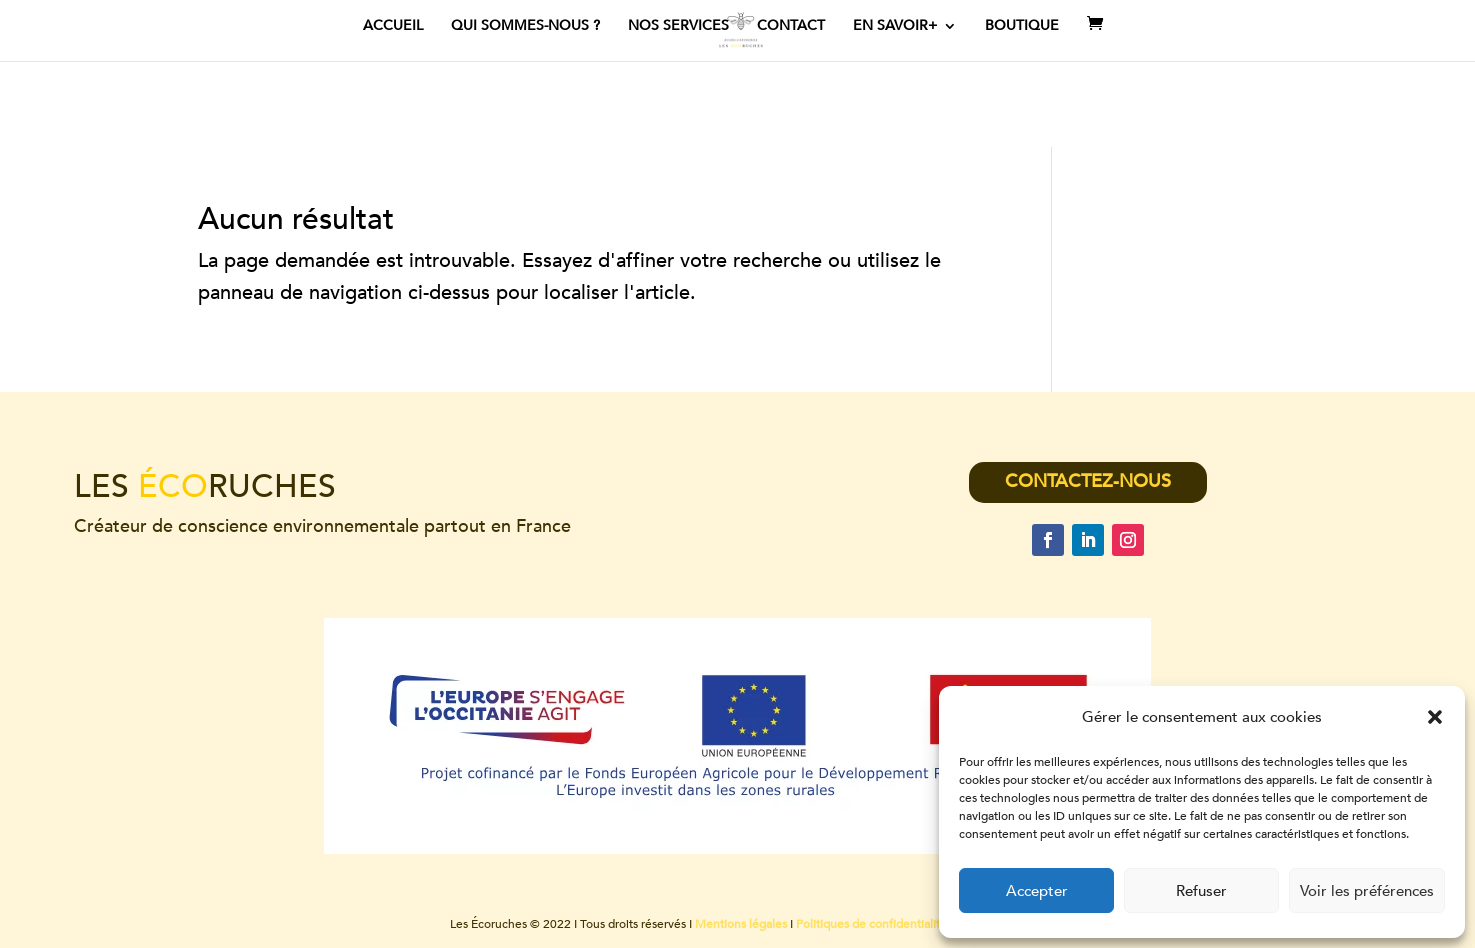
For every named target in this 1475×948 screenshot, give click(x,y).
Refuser (1201, 891)
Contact (791, 27)
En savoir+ (895, 27)
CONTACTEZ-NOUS (1088, 481)
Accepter (1037, 891)
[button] (1435, 717)
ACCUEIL (393, 27)
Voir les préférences (1367, 891)
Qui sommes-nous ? (525, 27)
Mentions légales (741, 924)
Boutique (1022, 27)
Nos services (678, 27)
